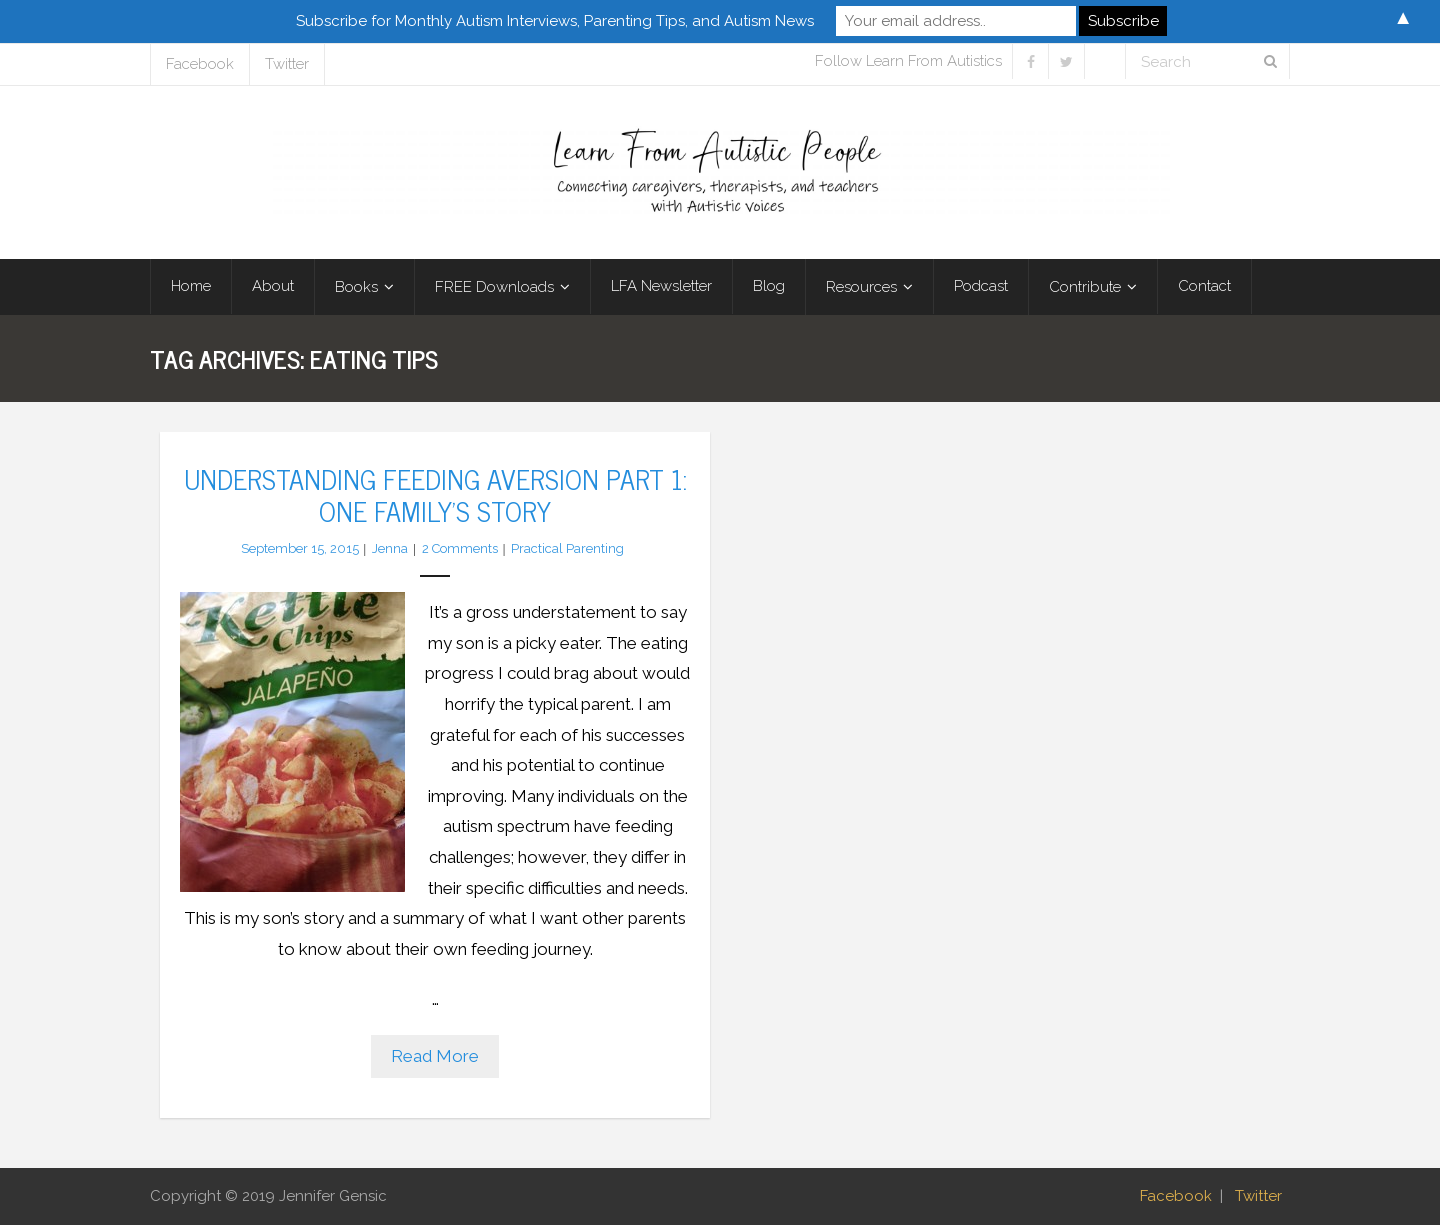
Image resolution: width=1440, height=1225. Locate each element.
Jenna (390, 548)
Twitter (287, 64)
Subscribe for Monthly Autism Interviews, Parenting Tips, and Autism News (555, 21)
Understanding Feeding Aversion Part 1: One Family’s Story (435, 494)
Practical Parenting (567, 548)
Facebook (200, 64)
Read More (435, 1056)
